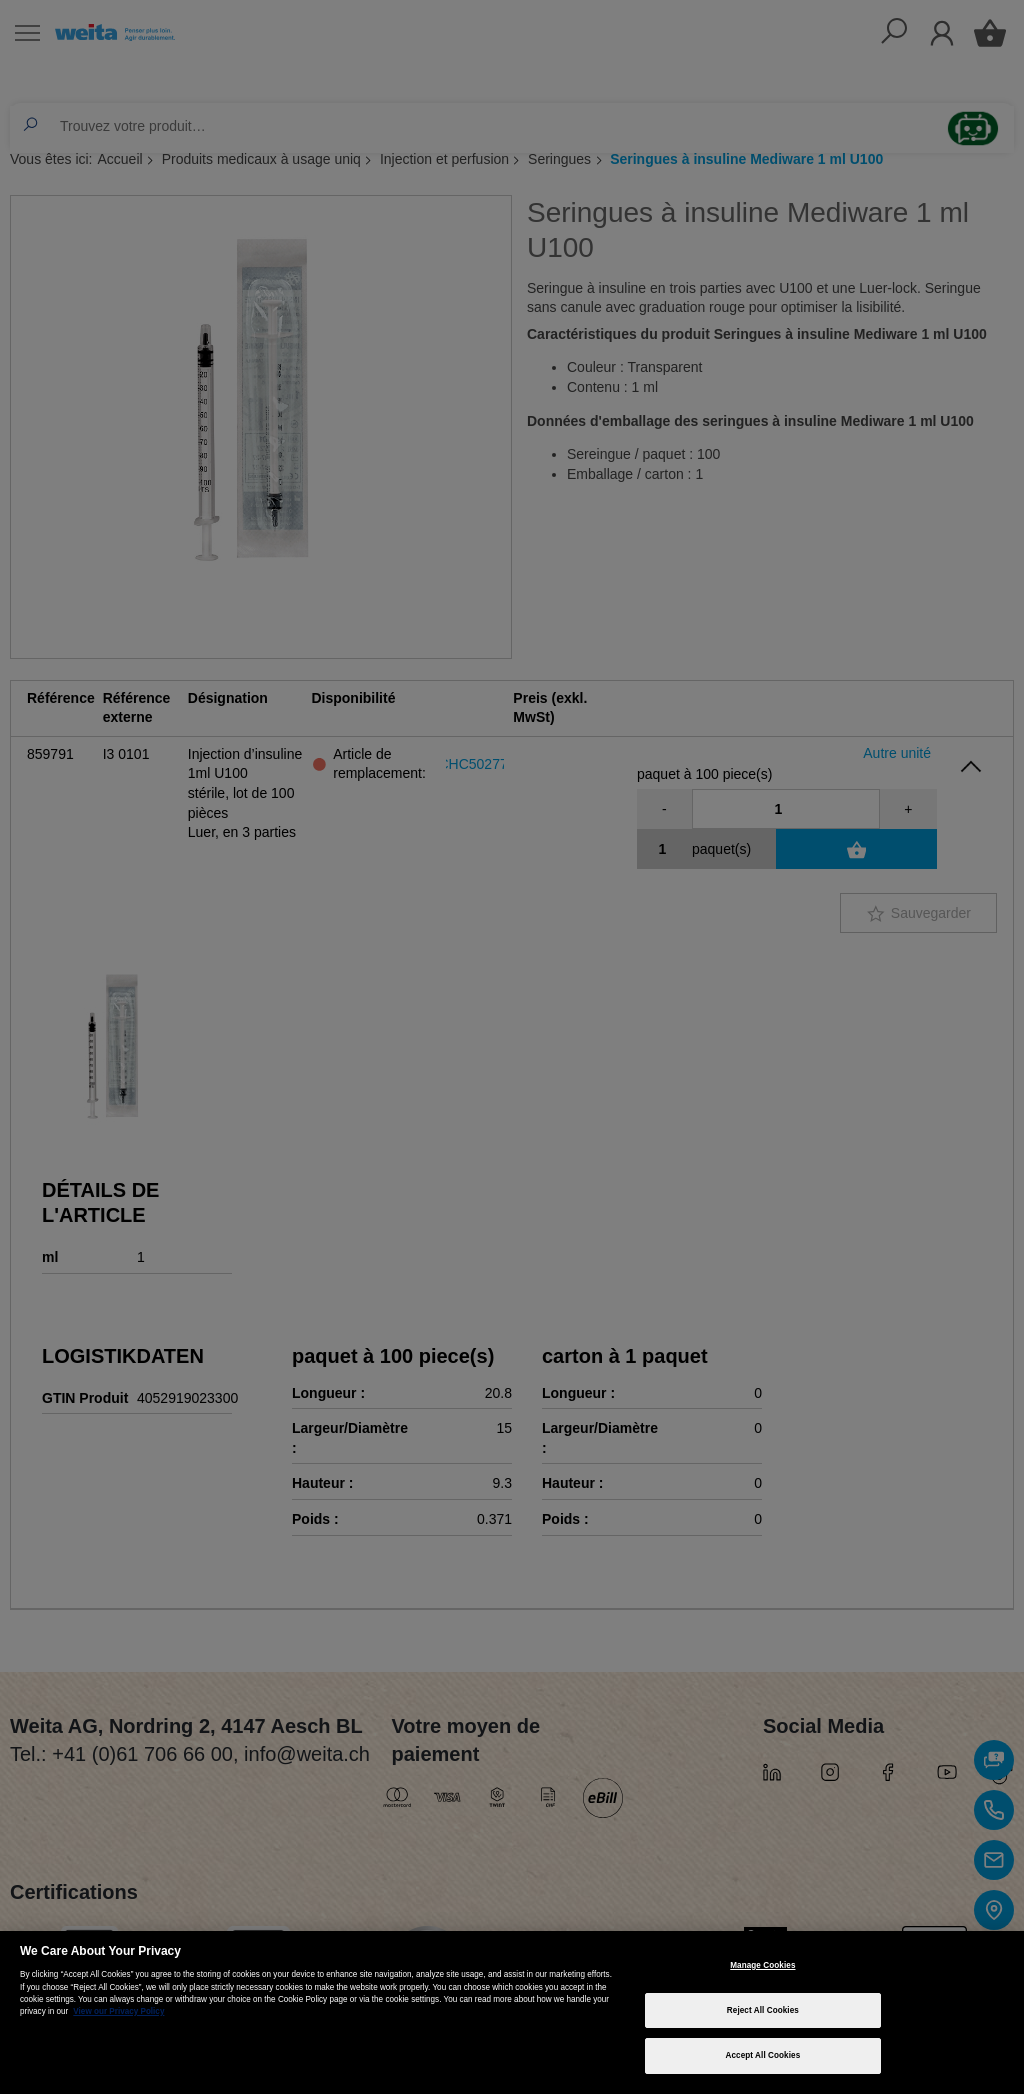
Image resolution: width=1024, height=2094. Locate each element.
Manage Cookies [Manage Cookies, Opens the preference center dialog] (762, 1965)
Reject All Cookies (763, 2010)
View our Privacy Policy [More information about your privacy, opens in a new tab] (118, 2011)
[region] (512, 2012)
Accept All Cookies (762, 2055)
